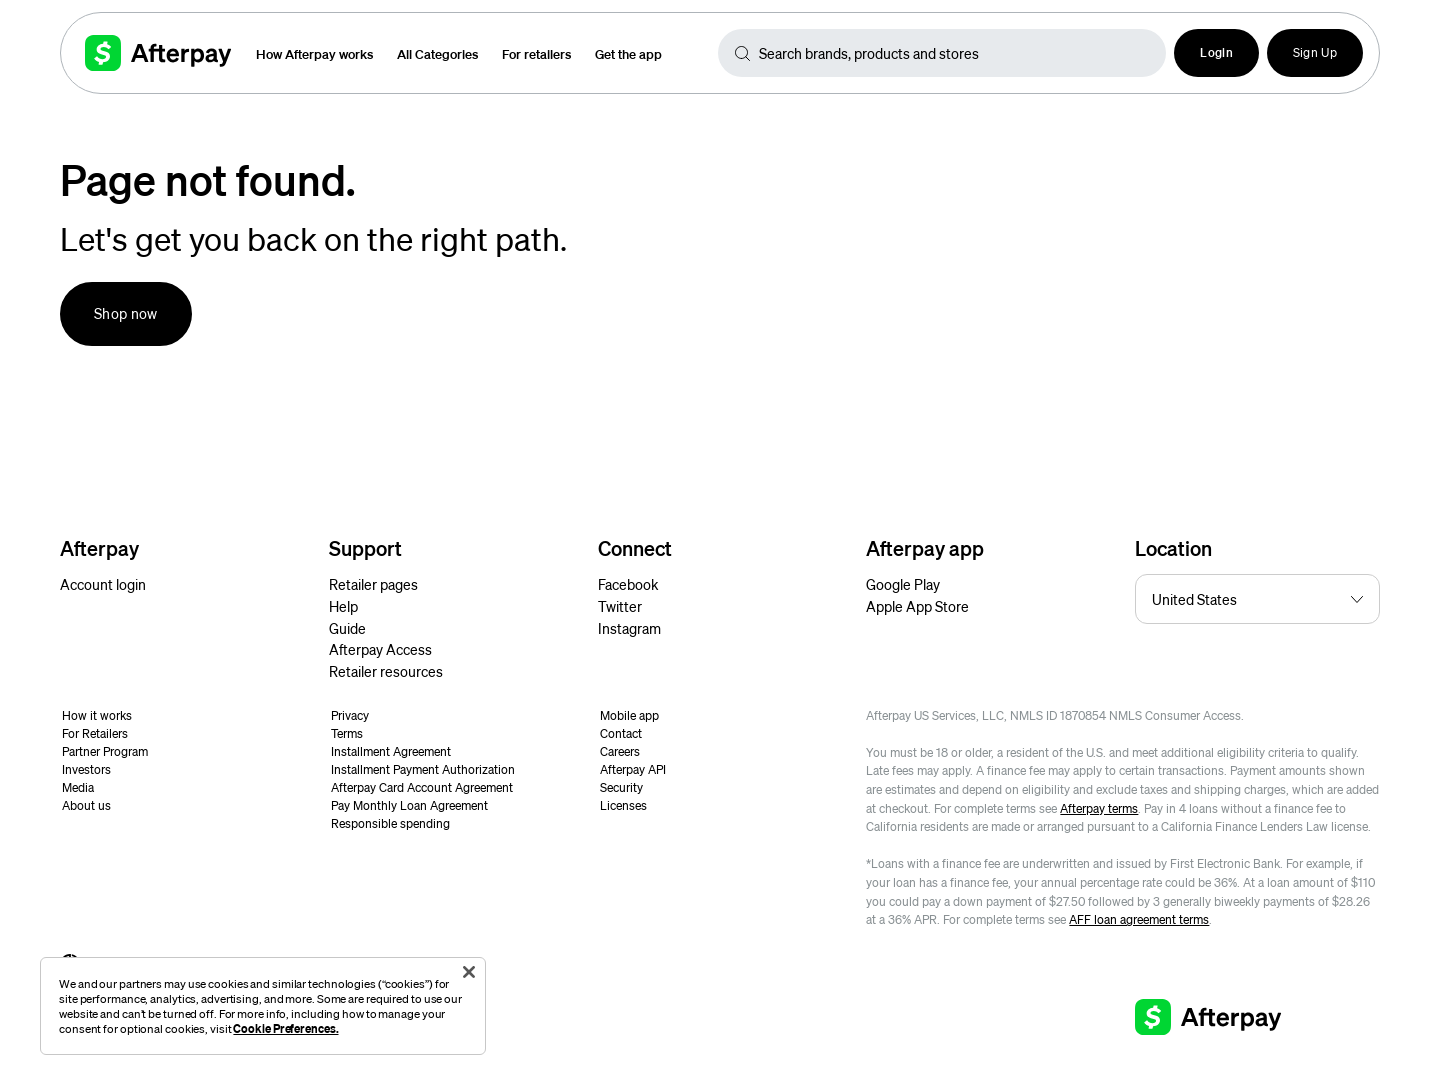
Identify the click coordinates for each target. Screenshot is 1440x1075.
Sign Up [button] (1315, 52)
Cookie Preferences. (285, 1028)
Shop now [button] (126, 313)
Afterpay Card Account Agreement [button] (422, 787)
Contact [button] (621, 733)
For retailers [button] (536, 53)
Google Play (903, 584)
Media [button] (78, 787)
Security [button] (621, 787)
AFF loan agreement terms (1139, 919)
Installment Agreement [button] (391, 751)
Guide (347, 628)
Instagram (629, 628)
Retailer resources (386, 671)
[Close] (469, 972)
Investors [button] (86, 769)
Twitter (620, 606)
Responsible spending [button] (390, 823)
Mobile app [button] (629, 715)
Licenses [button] (623, 805)
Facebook (628, 584)
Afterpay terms (1099, 808)
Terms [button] (347, 733)
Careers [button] (620, 751)
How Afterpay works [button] (314, 53)
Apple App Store (917, 606)
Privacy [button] (350, 715)
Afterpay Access (380, 649)
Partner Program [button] (105, 751)
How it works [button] (97, 715)
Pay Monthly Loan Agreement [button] (409, 805)
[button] (1216, 53)
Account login (103, 584)
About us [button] (86, 805)
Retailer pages (373, 584)
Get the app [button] (628, 53)
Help (343, 606)
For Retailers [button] (95, 733)
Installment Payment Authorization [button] (423, 769)
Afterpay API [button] (633, 769)
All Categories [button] (437, 53)
